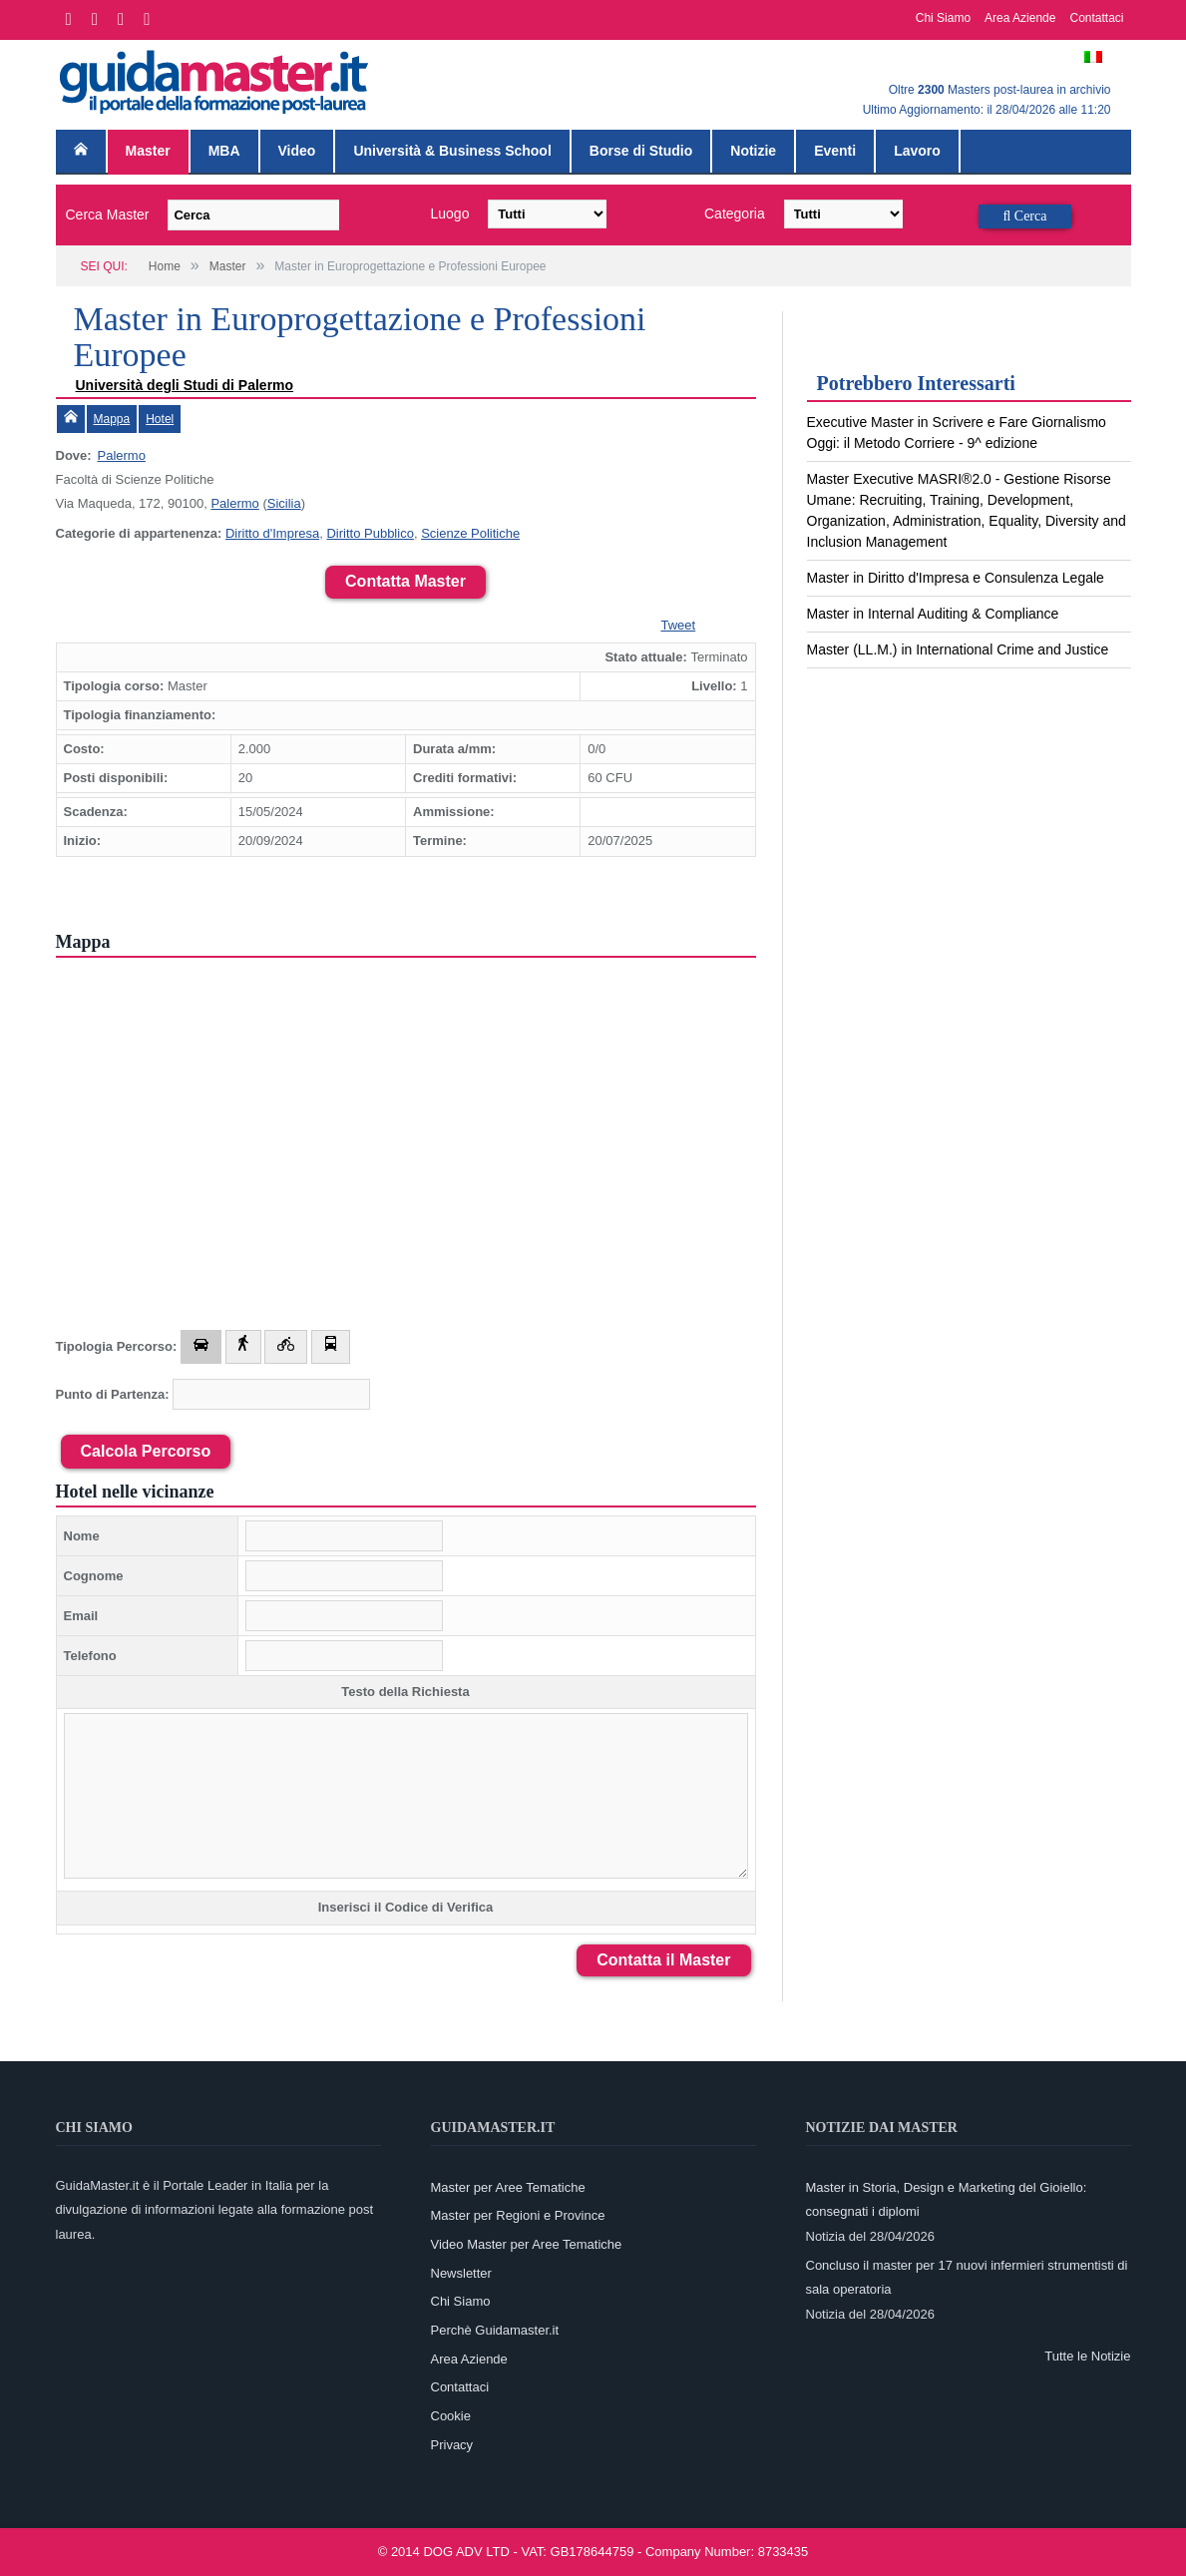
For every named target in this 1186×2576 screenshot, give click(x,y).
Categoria (734, 213)
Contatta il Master (663, 1959)
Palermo (122, 455)
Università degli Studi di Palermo (185, 385)
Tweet (678, 625)
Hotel (160, 419)
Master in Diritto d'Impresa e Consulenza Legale (955, 578)
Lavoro (917, 151)
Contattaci (1096, 18)
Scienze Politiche (470, 533)
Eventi (835, 151)
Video (297, 151)
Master (148, 151)
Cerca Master (108, 214)
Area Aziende (1020, 18)
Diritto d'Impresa (272, 533)
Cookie (451, 2415)
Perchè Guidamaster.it (495, 2330)
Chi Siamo (943, 18)
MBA (224, 151)
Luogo (450, 213)
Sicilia (284, 503)
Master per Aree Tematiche (508, 2187)
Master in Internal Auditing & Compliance (933, 614)
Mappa (112, 419)
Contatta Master (405, 581)
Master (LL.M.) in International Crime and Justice (958, 649)
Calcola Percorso (146, 1451)
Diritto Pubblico (369, 533)
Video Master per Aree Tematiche (526, 2244)
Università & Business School (452, 151)
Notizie (753, 151)
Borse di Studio (641, 151)
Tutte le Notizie (1087, 2356)
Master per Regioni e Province (518, 2215)
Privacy (452, 2444)
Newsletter (461, 2273)
